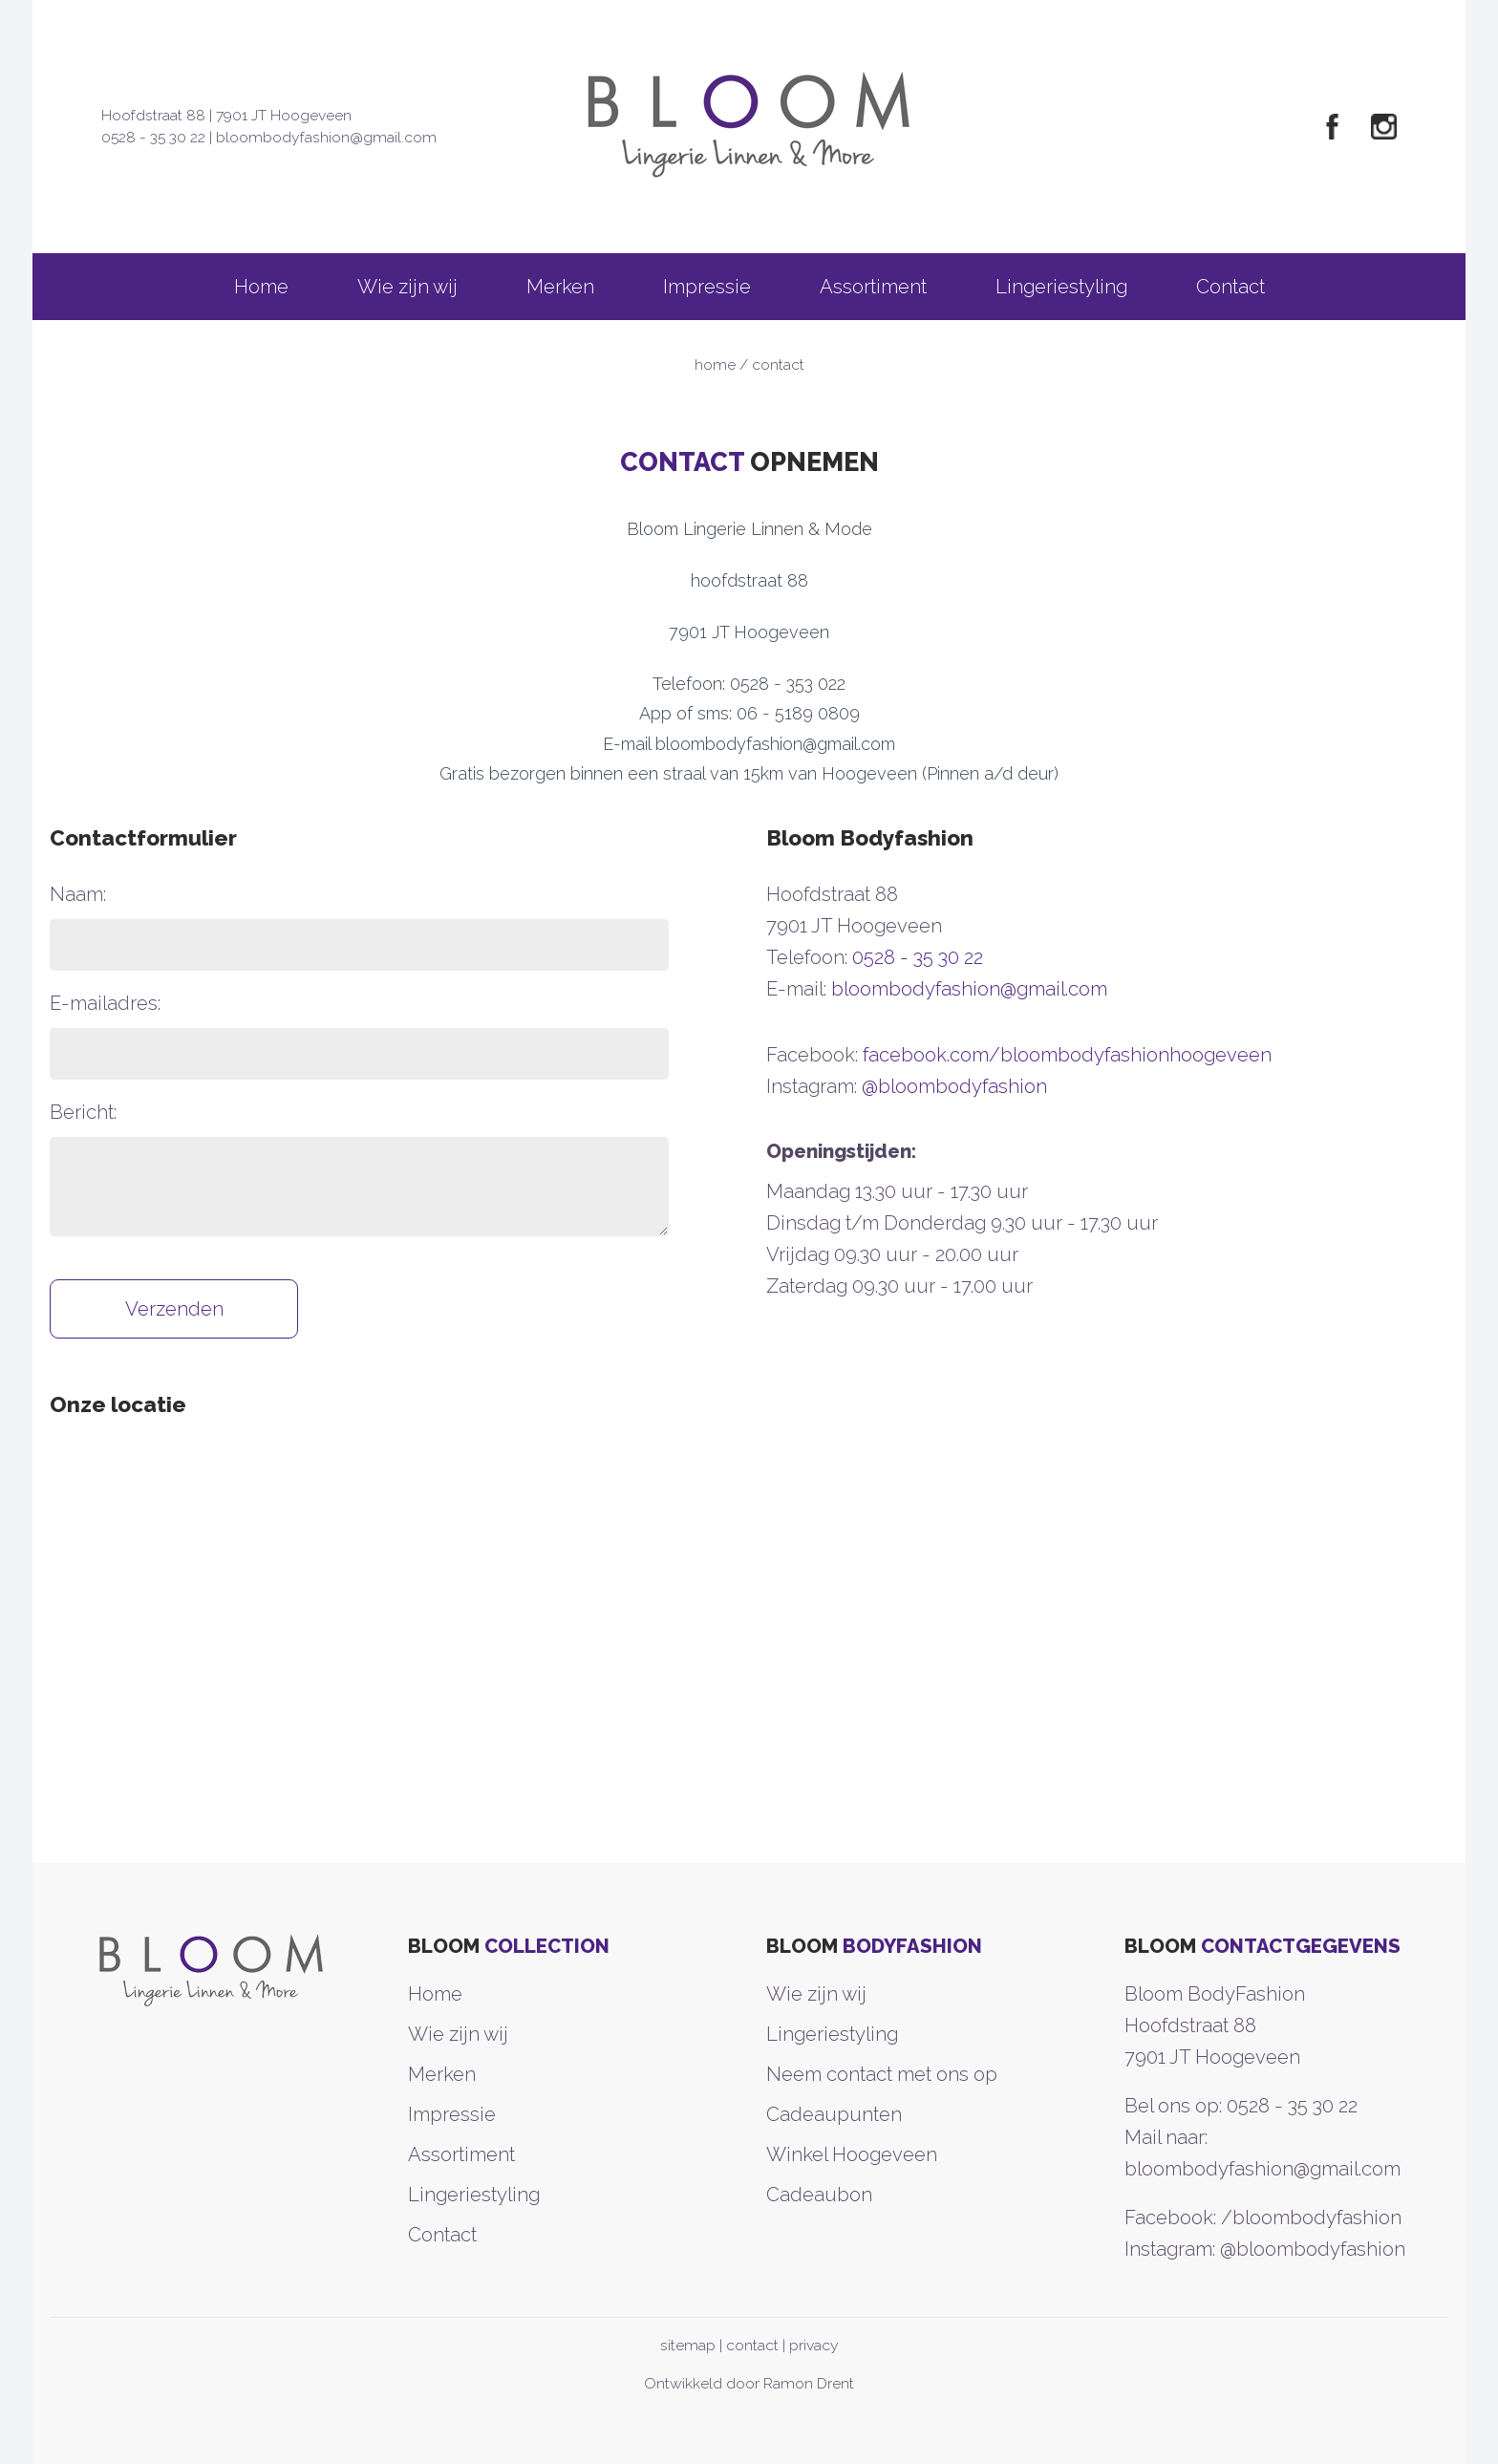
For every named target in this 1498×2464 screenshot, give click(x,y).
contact (752, 2345)
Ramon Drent (808, 2383)
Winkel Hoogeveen (851, 2154)
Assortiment (873, 286)
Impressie (707, 286)
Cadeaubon (819, 2194)
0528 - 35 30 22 (153, 137)
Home (261, 286)
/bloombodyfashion (1311, 2217)
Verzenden (174, 1308)
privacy (814, 2345)
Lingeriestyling (1061, 286)
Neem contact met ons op (881, 2074)
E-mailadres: (105, 1003)
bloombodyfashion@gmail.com (326, 137)
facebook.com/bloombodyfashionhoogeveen (1067, 1054)
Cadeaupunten (834, 2114)
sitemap (688, 2345)
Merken (560, 286)
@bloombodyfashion (954, 1086)
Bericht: (83, 1112)
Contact (1230, 286)
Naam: (78, 894)
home (715, 364)
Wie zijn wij (407, 286)
